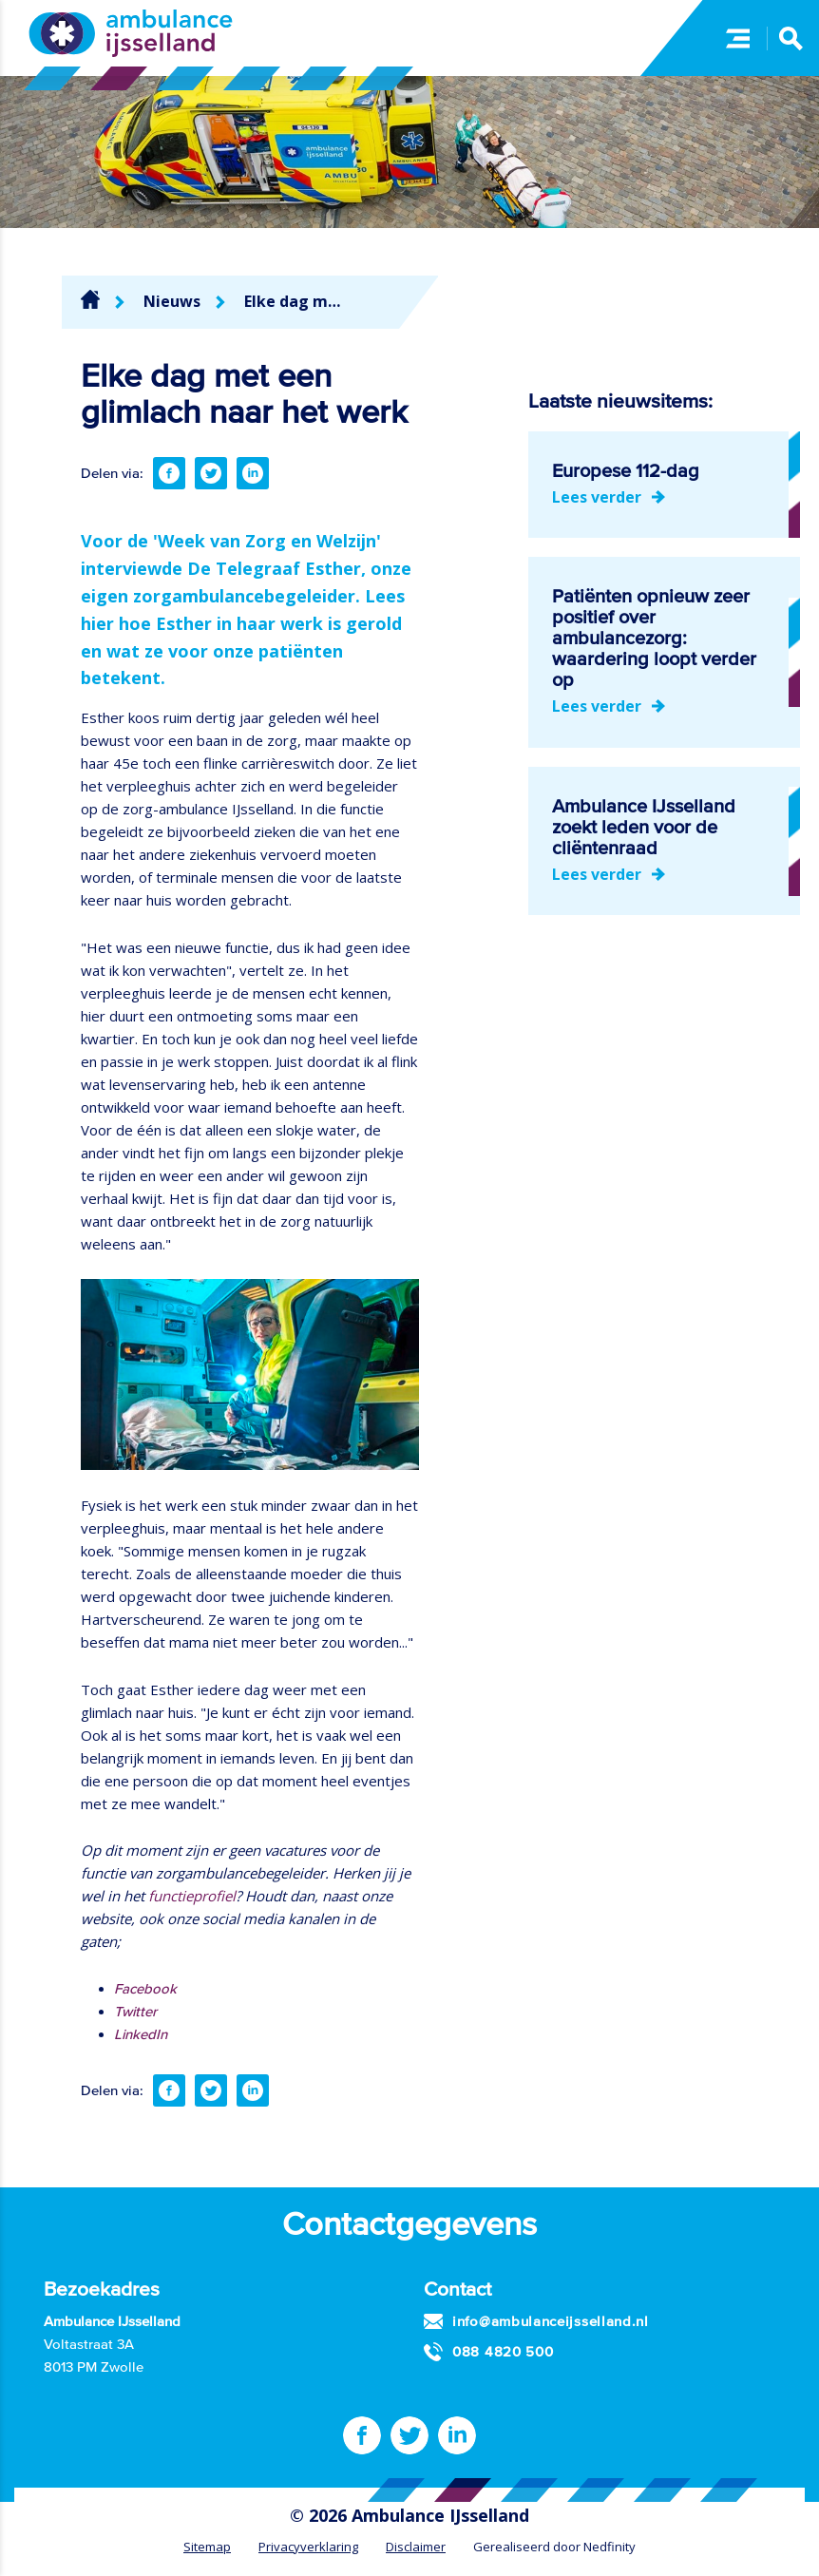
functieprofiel (192, 1895)
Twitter (135, 2011)
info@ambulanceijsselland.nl (550, 2321)
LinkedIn (140, 2034)
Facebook (145, 1988)
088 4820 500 (502, 2351)
